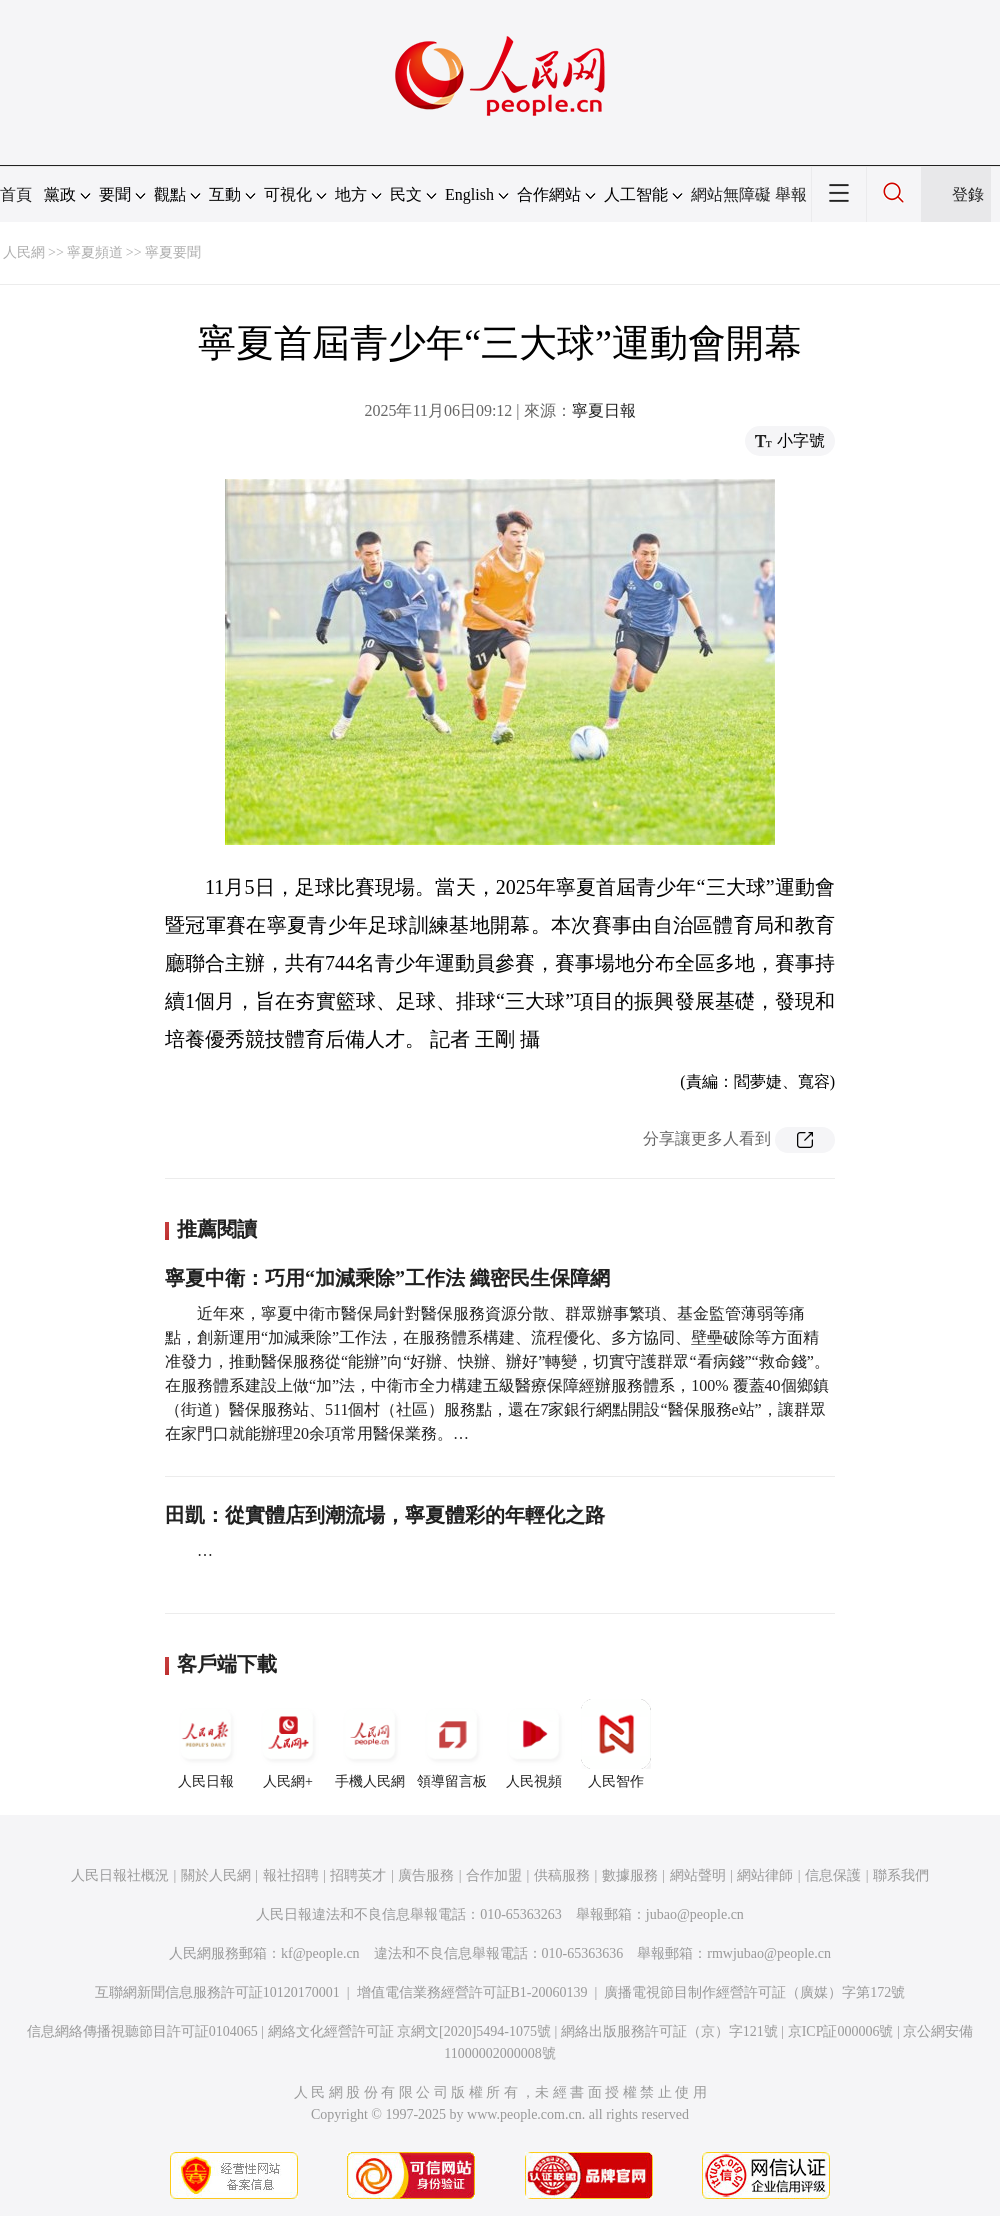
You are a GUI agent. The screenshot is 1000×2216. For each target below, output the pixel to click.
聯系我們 (901, 1875)
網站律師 (765, 1875)
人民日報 (206, 1744)
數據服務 (630, 1875)
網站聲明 (698, 1875)
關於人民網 (216, 1875)
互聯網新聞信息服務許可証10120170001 (217, 1992)
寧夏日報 (604, 410)
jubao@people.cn (695, 1914)
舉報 (791, 194)
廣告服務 (426, 1875)
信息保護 (833, 1875)
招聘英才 (358, 1875)
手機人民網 (370, 1744)
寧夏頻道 (95, 252)
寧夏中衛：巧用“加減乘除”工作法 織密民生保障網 (387, 1278)
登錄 (968, 194)
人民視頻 (534, 1744)
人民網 (24, 252)
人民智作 (616, 1744)
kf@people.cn (320, 1953)
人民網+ (288, 1744)
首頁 (16, 194)
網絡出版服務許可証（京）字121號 (669, 2031)
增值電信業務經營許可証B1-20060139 (472, 1992)
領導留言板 (452, 1744)
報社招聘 (291, 1875)
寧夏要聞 (173, 252)
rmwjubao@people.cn (769, 1953)
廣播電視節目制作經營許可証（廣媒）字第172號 (754, 1992)
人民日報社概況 (120, 1875)
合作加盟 (494, 1875)
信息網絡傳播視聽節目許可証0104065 (142, 2031)
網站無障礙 (731, 194)
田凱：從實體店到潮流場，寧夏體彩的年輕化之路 (385, 1515)
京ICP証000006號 (841, 2031)
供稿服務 (562, 1875)
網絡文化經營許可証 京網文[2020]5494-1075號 (410, 2031)
